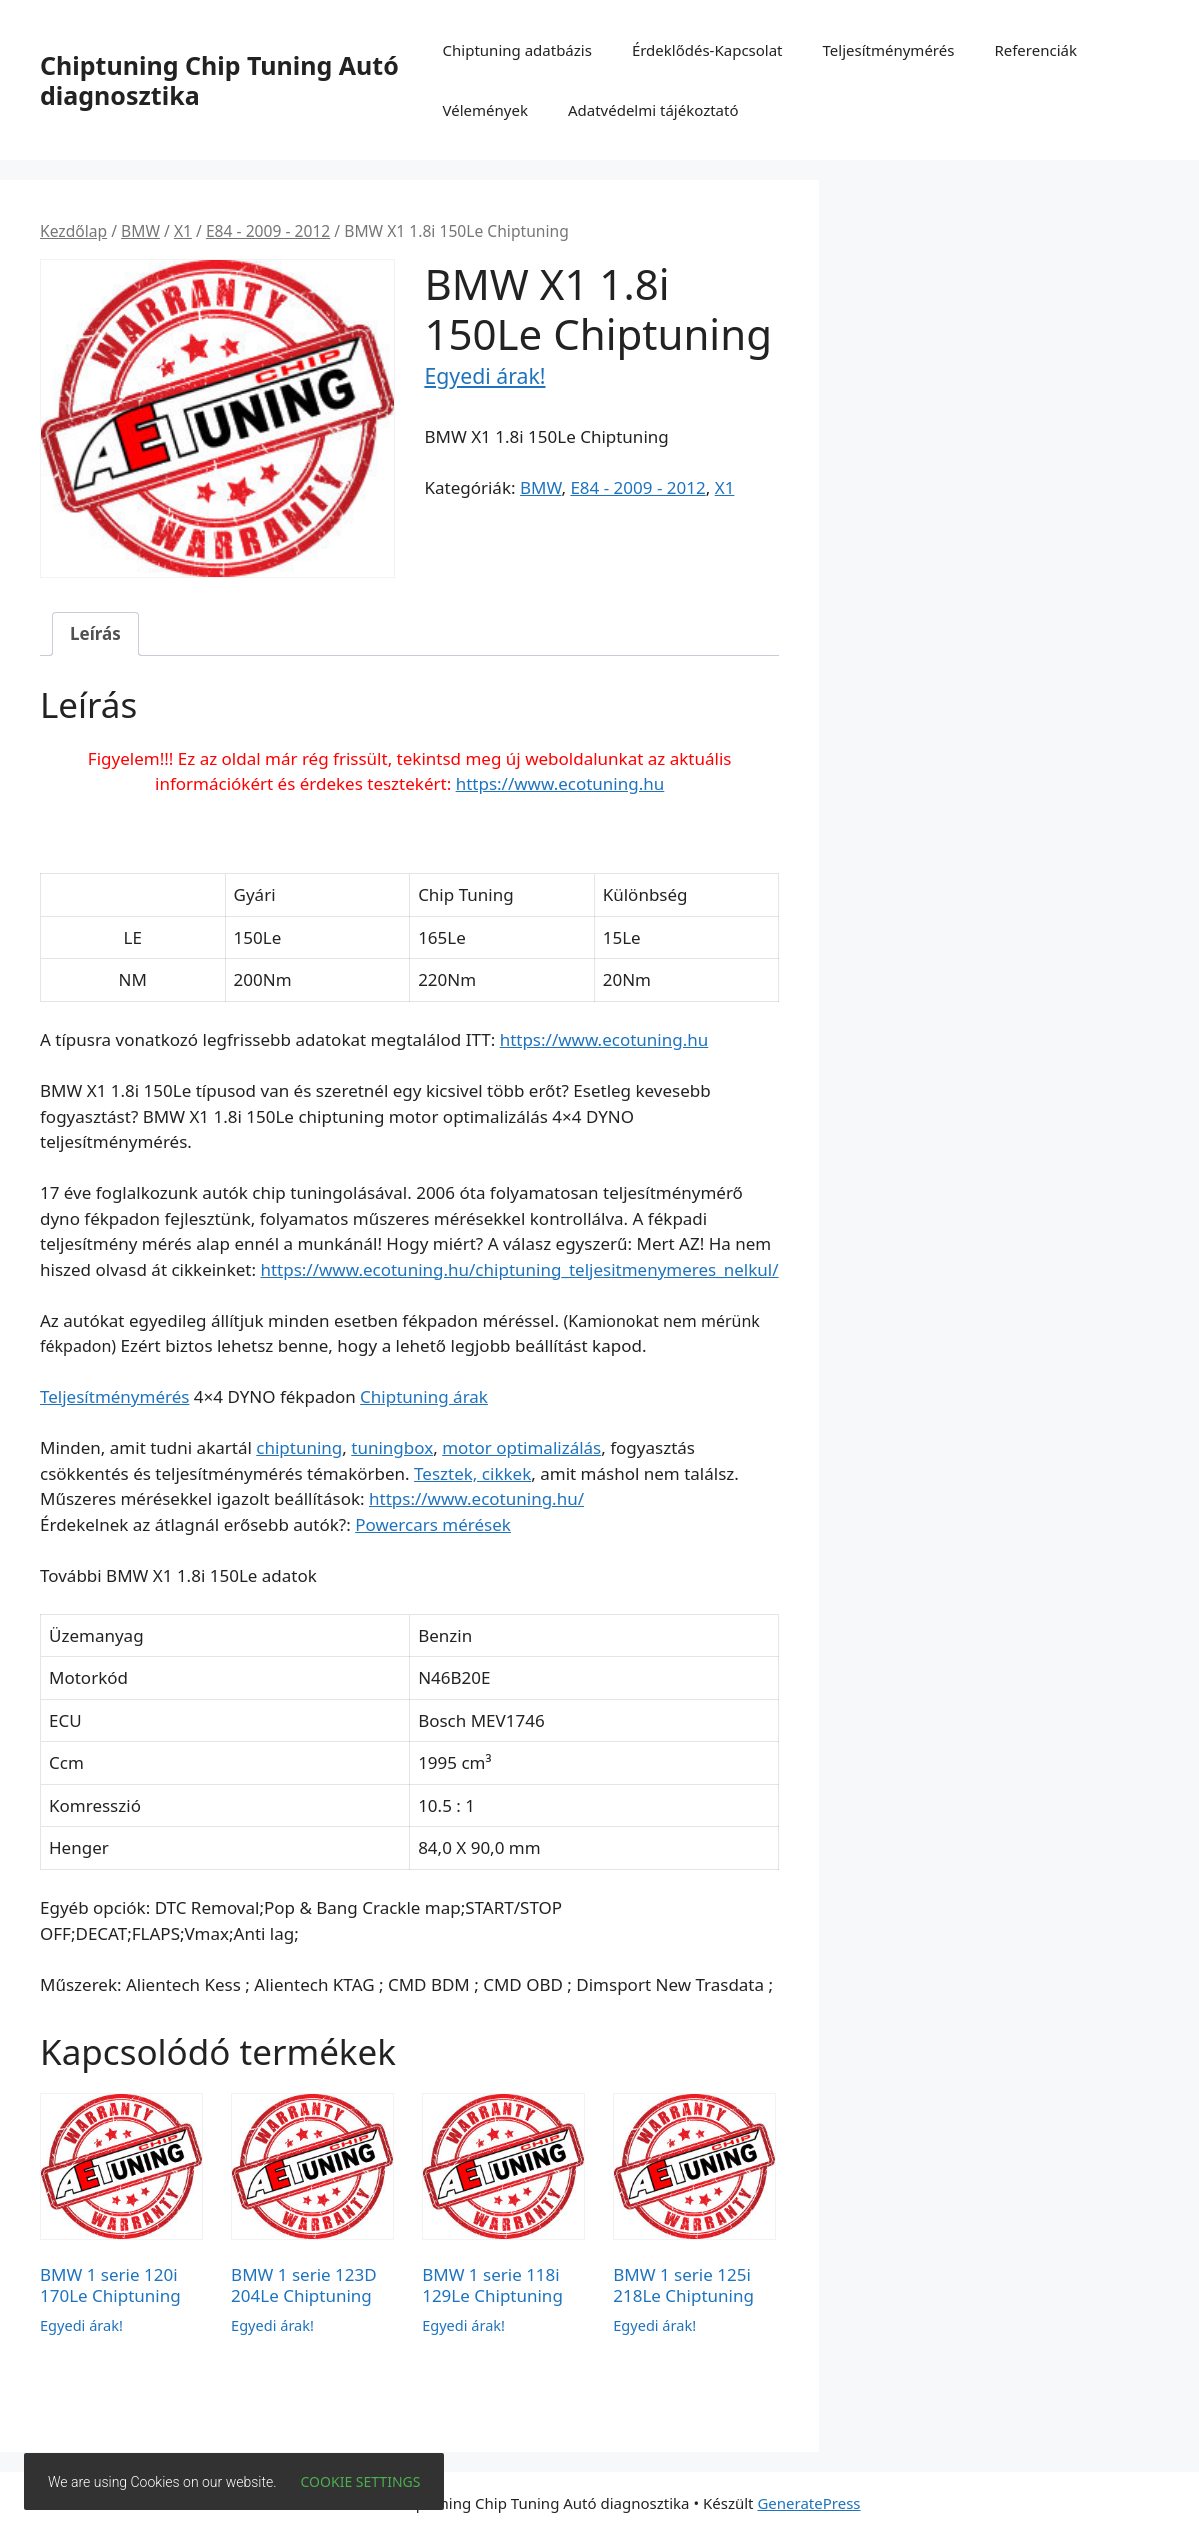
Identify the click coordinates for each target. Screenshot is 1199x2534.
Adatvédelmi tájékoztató (653, 110)
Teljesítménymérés (889, 50)
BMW (140, 231)
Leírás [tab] (95, 633)
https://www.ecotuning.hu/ (476, 1498)
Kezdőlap (73, 231)
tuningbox (392, 1447)
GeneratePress (808, 2503)
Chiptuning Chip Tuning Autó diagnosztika (219, 80)
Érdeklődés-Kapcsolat (707, 50)
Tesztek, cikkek (472, 1473)
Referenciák (1035, 50)
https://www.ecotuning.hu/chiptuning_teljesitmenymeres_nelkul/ (519, 1269)
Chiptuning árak (424, 1396)
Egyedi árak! (484, 375)
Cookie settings (361, 2481)
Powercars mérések (433, 1524)
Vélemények (485, 110)
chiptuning (299, 1447)
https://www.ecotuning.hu (560, 783)
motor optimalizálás (521, 1447)
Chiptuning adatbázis (517, 50)
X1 (183, 231)
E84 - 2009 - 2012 (268, 231)
